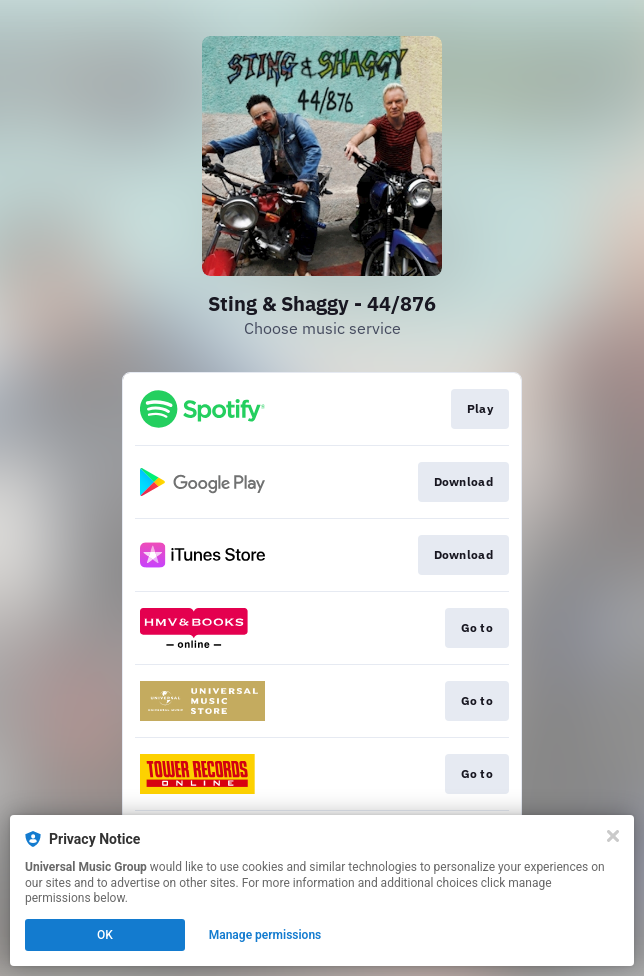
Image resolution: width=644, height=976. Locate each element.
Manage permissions (265, 935)
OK (105, 935)
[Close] (613, 836)
